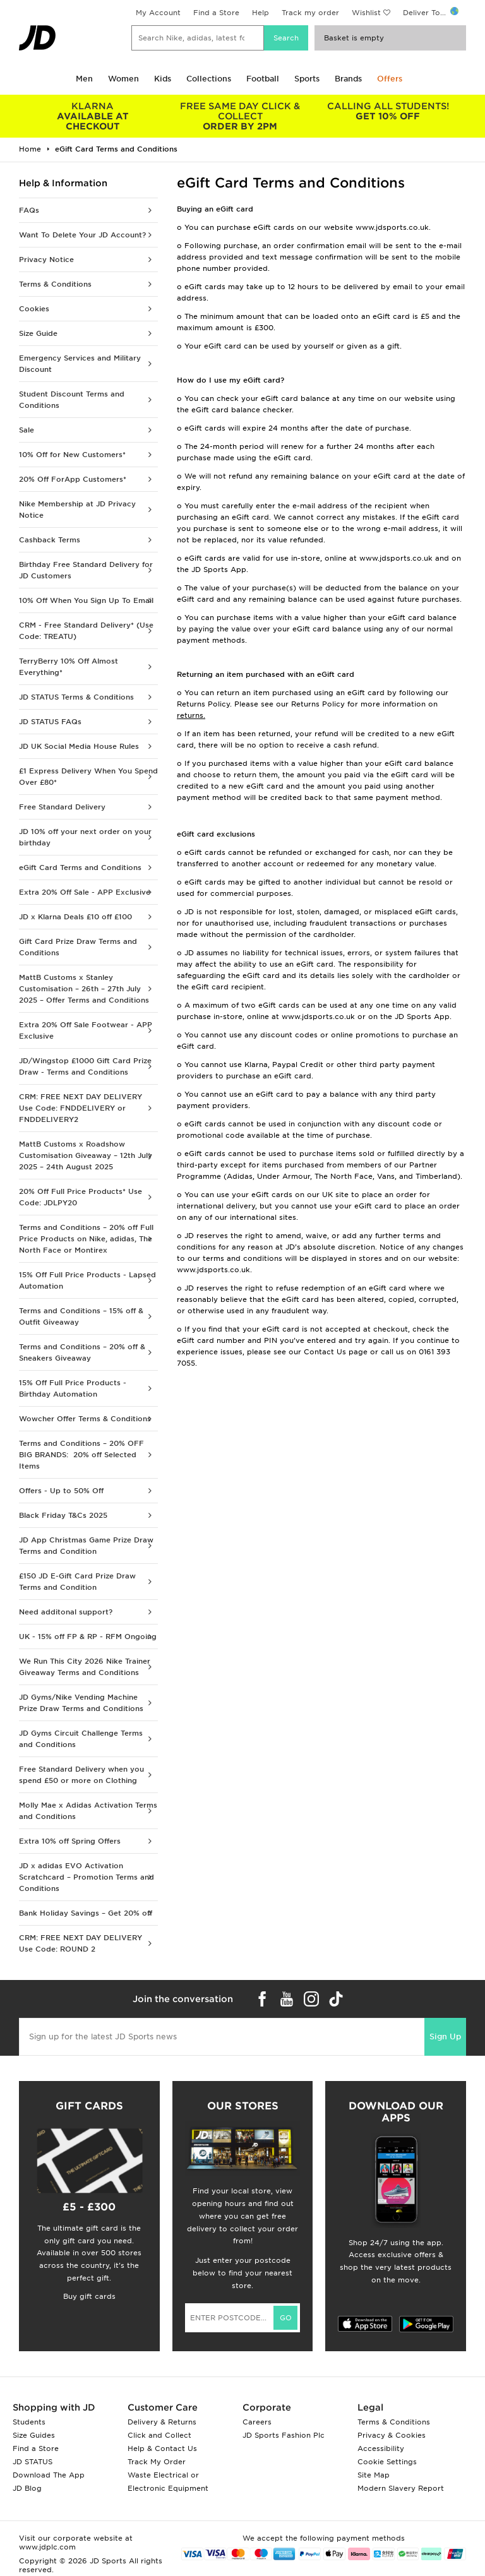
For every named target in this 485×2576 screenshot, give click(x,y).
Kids (162, 78)
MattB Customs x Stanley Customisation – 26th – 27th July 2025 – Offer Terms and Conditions (84, 989)
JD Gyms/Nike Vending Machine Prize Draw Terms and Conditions (81, 1703)
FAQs (29, 210)
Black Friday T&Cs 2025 (63, 1515)
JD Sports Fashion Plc (283, 2435)
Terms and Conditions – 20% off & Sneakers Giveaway (82, 1352)
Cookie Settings (387, 2461)
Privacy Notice (46, 259)
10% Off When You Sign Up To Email (86, 600)
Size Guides (34, 2435)
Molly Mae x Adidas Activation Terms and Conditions (88, 1811)
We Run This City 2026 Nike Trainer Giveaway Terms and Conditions (84, 1667)
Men (84, 78)
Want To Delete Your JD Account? (82, 234)
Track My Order (157, 2461)
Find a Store (216, 12)
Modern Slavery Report (400, 2488)
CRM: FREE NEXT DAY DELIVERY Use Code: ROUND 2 (80, 1943)
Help (260, 12)
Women (123, 78)
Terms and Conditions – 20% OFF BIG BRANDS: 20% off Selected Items (81, 1454)
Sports (307, 78)
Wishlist (366, 12)
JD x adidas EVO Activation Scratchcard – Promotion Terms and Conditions (86, 1877)
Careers (257, 2422)
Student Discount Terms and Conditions (71, 400)
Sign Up (445, 2036)
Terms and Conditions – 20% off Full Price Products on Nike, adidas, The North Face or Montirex (86, 1239)
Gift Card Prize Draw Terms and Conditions (78, 947)
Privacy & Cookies (391, 2435)
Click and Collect (159, 2435)
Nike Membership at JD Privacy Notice (77, 509)
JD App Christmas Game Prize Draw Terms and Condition (86, 1545)
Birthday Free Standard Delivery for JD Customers (86, 570)
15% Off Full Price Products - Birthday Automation (72, 1388)
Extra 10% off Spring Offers (70, 1841)
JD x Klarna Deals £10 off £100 (75, 916)
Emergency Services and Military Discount (80, 364)
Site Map (373, 2475)
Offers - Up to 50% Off (61, 1490)
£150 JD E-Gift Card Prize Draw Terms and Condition (77, 1581)
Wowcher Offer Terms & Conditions (85, 1418)
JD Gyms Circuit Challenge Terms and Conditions (81, 1739)
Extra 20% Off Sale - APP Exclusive (84, 892)
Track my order (310, 12)
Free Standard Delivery (62, 806)
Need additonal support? (65, 1611)
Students (29, 2422)
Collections (208, 78)
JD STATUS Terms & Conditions (76, 697)
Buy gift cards (89, 2296)
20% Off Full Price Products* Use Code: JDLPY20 (80, 1197)
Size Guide (38, 333)
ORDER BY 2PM (240, 116)
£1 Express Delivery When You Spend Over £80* (88, 776)
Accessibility (380, 2448)
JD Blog (27, 2488)
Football (262, 78)
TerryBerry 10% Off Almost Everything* (68, 667)
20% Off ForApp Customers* (72, 479)
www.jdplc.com (47, 2547)
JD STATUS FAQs (50, 721)
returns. (191, 715)
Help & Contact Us (162, 2448)
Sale (26, 430)
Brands (348, 78)
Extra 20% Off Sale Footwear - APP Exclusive (85, 1030)
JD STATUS (32, 2461)
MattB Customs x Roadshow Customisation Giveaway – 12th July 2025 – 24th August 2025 (85, 1155)
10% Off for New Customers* (72, 454)
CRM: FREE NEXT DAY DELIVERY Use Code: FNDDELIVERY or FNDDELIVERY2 (80, 1108)
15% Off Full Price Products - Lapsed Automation (87, 1280)
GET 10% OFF (387, 111)
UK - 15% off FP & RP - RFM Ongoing (88, 1636)
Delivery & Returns (162, 2422)
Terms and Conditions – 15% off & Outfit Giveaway (81, 1316)
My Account (158, 12)
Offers (389, 78)
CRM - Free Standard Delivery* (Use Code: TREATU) (86, 631)
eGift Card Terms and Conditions (80, 867)
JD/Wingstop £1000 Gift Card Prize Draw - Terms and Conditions (85, 1066)
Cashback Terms (49, 539)
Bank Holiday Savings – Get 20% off (85, 1913)
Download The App (49, 2475)
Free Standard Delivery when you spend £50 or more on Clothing (81, 1775)
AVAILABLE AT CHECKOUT (93, 116)
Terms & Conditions (55, 284)
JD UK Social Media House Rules (79, 746)
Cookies (34, 308)
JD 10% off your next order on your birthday (85, 837)
